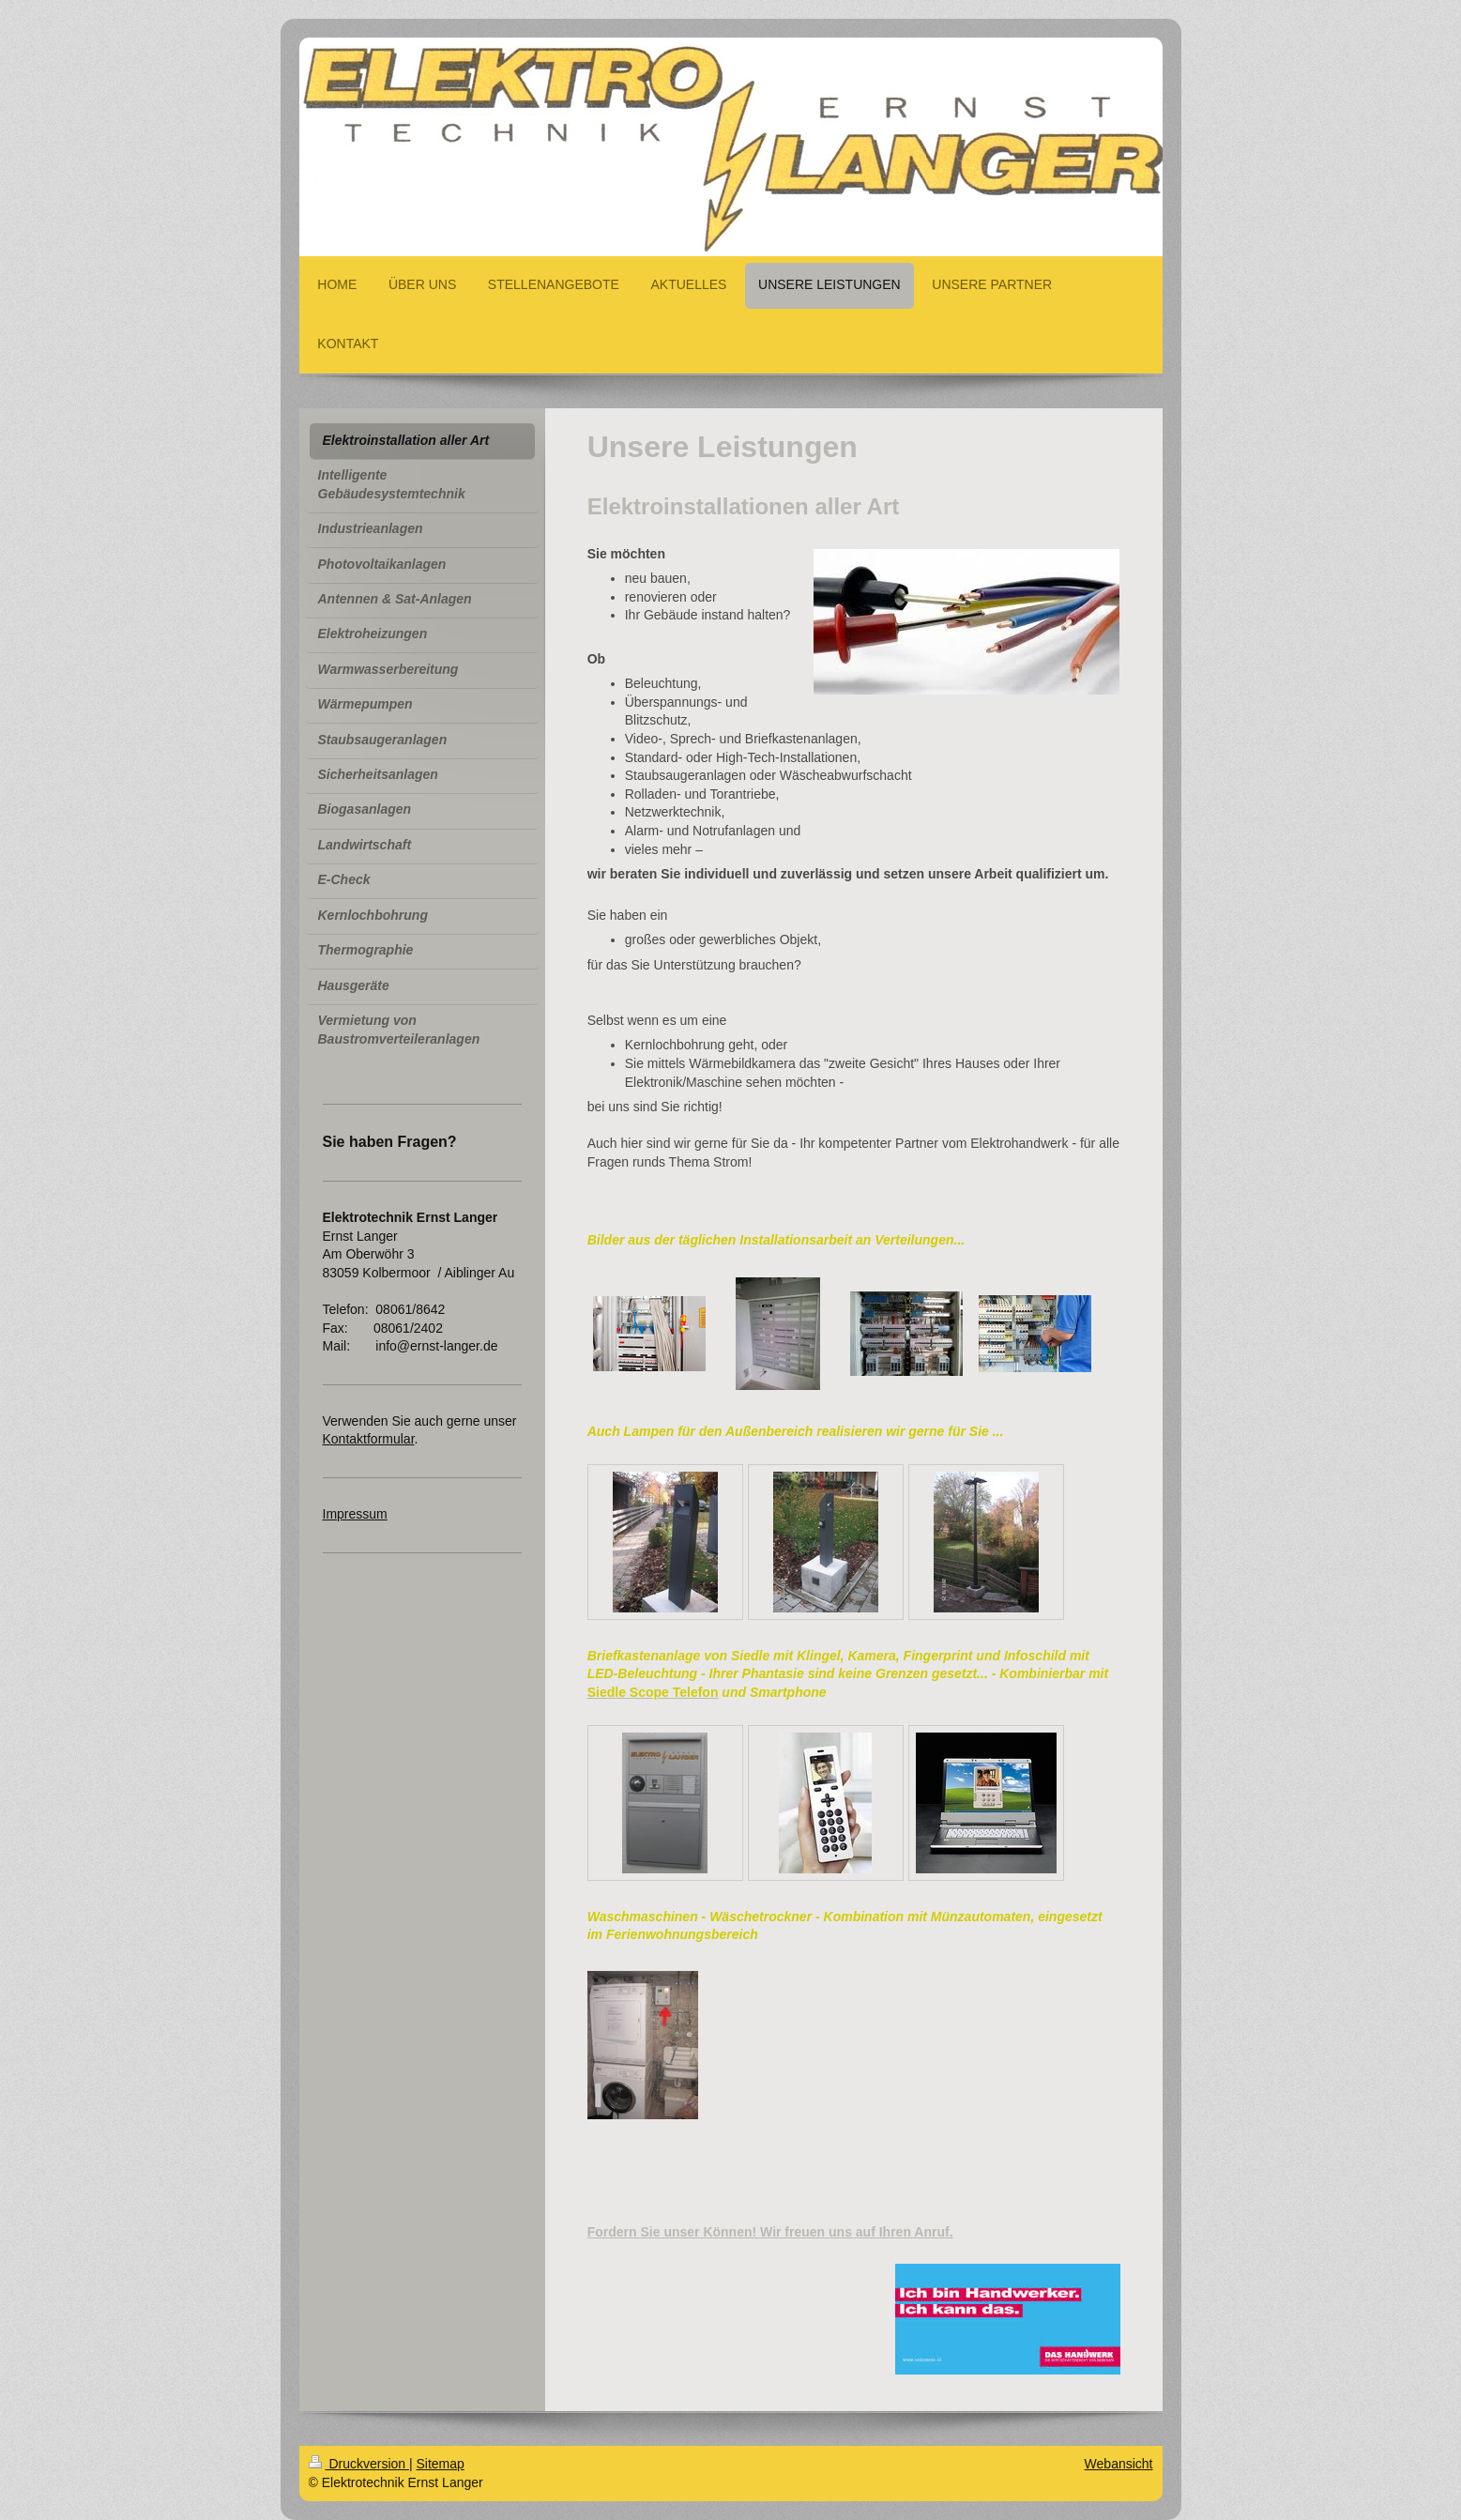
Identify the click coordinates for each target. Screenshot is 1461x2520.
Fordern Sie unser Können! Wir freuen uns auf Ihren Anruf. (770, 2231)
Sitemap (440, 2463)
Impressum (355, 1513)
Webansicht (1119, 2463)
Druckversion (359, 2463)
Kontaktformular (369, 1438)
